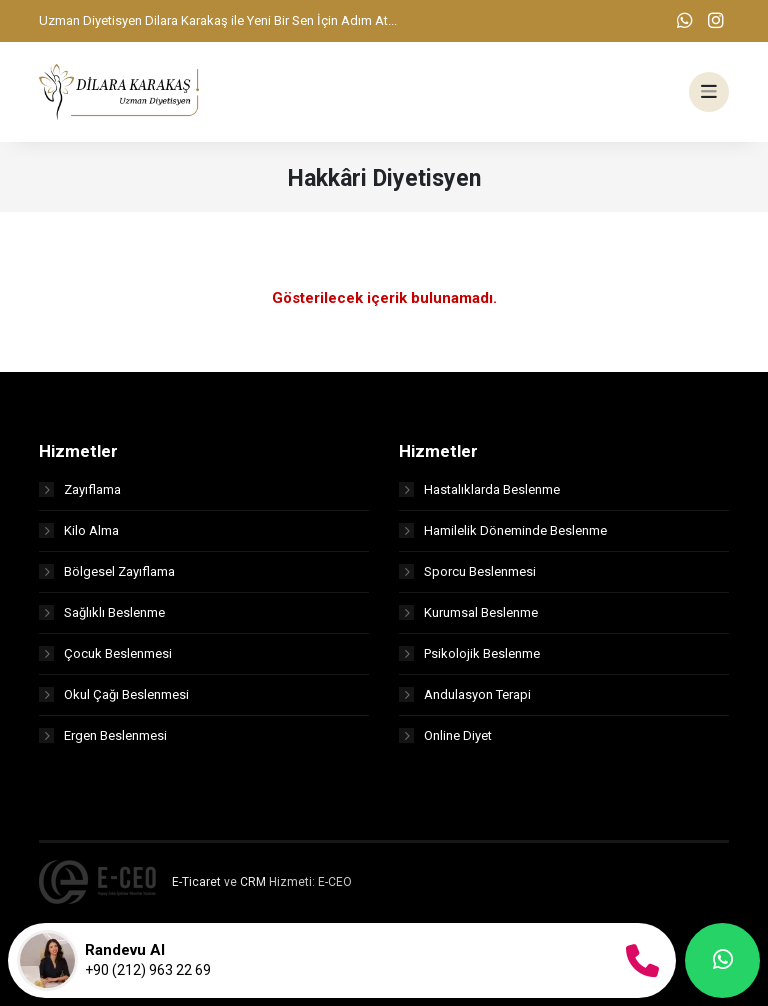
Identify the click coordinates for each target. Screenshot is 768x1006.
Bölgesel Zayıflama (107, 571)
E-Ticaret (196, 882)
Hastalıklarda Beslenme (479, 489)
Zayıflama (80, 489)
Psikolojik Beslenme (469, 653)
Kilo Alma (79, 530)
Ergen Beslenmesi (103, 735)
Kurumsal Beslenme (468, 612)
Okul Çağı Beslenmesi (114, 694)
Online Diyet (445, 735)
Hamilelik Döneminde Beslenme (503, 530)
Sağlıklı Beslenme (102, 612)
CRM (253, 882)
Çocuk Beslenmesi (105, 653)
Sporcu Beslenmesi (467, 571)
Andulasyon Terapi (465, 694)
